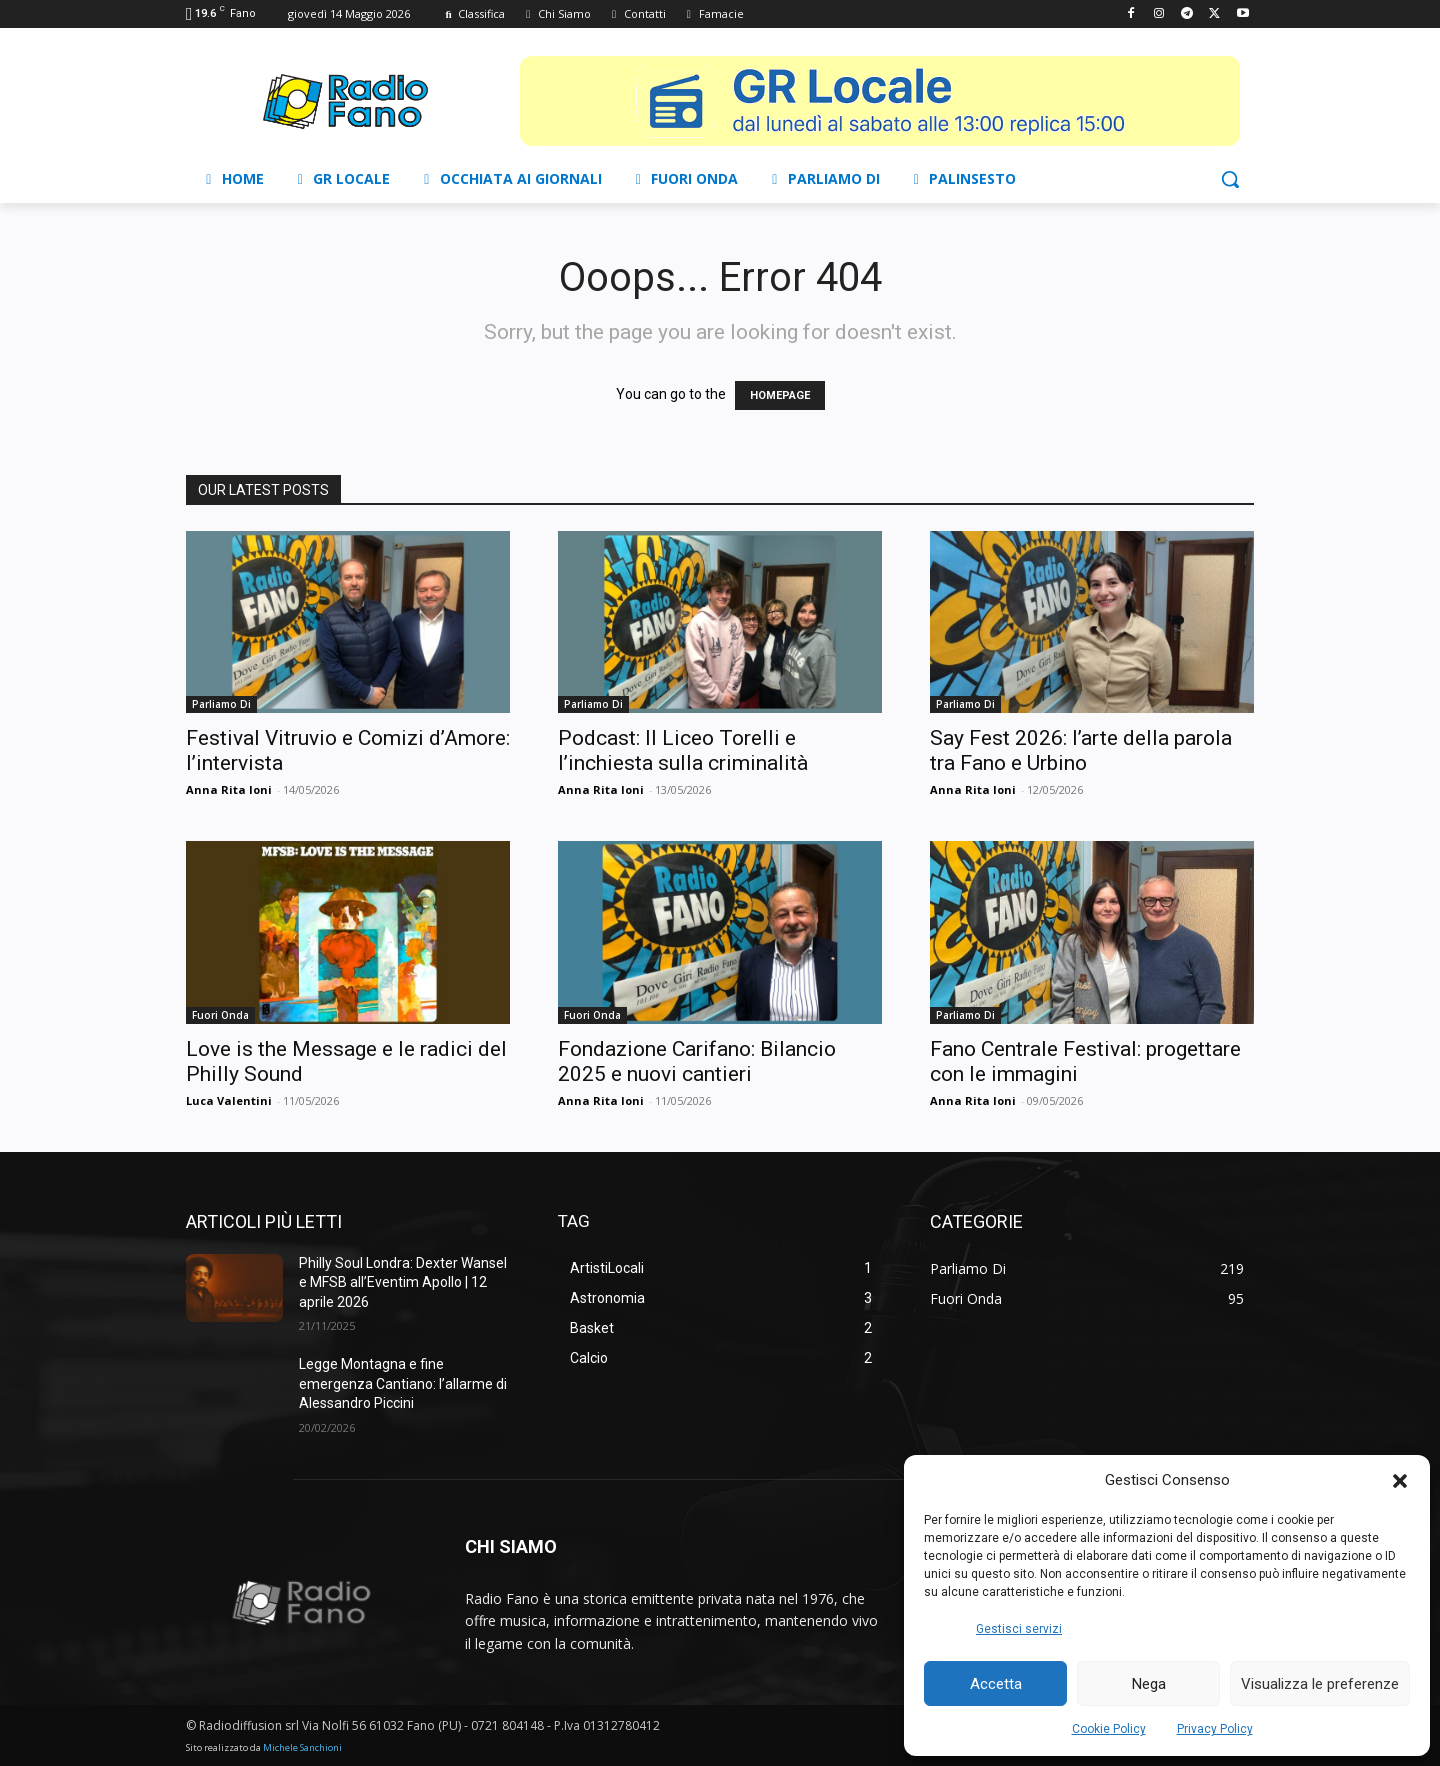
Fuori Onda (220, 1015)
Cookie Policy (1109, 1729)
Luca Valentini (229, 1100)
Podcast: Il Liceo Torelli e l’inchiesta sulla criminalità (683, 750)
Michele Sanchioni (302, 1747)
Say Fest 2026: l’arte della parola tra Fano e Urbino (1081, 750)
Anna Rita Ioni (229, 789)
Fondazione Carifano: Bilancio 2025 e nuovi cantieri (697, 1061)
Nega (1149, 1684)
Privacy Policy (1215, 1729)
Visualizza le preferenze (1320, 1684)
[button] (1400, 1481)
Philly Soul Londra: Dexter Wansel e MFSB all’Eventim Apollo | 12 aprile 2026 (403, 1282)
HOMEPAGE (780, 395)
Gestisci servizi (1019, 1629)
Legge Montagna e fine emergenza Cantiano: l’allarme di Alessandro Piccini (403, 1383)
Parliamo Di (221, 704)
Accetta (996, 1684)
